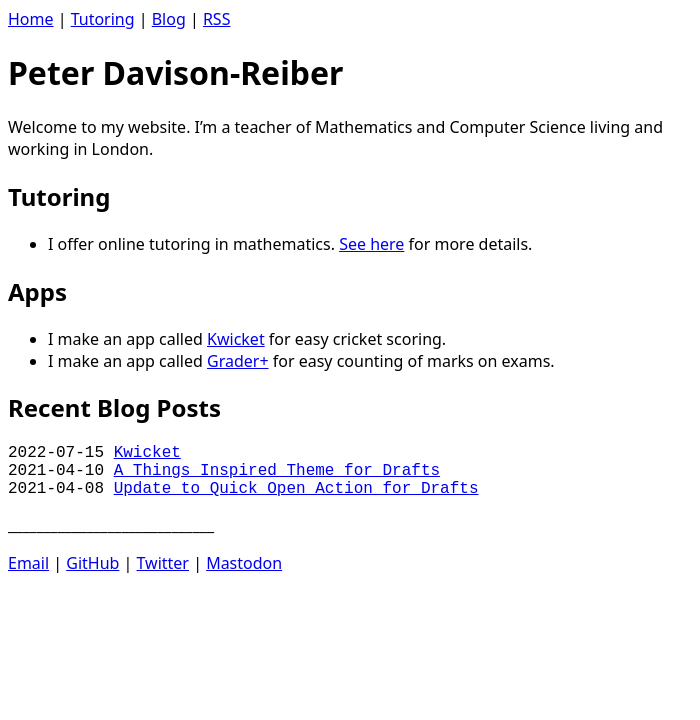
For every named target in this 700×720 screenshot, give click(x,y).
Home (31, 19)
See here (371, 244)
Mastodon (244, 563)
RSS (217, 19)
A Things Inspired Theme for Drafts (277, 471)
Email (28, 563)
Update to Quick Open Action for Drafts (296, 489)
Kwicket (236, 339)
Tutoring (103, 19)
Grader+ (238, 361)
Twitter (163, 563)
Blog (169, 19)
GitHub (92, 563)
